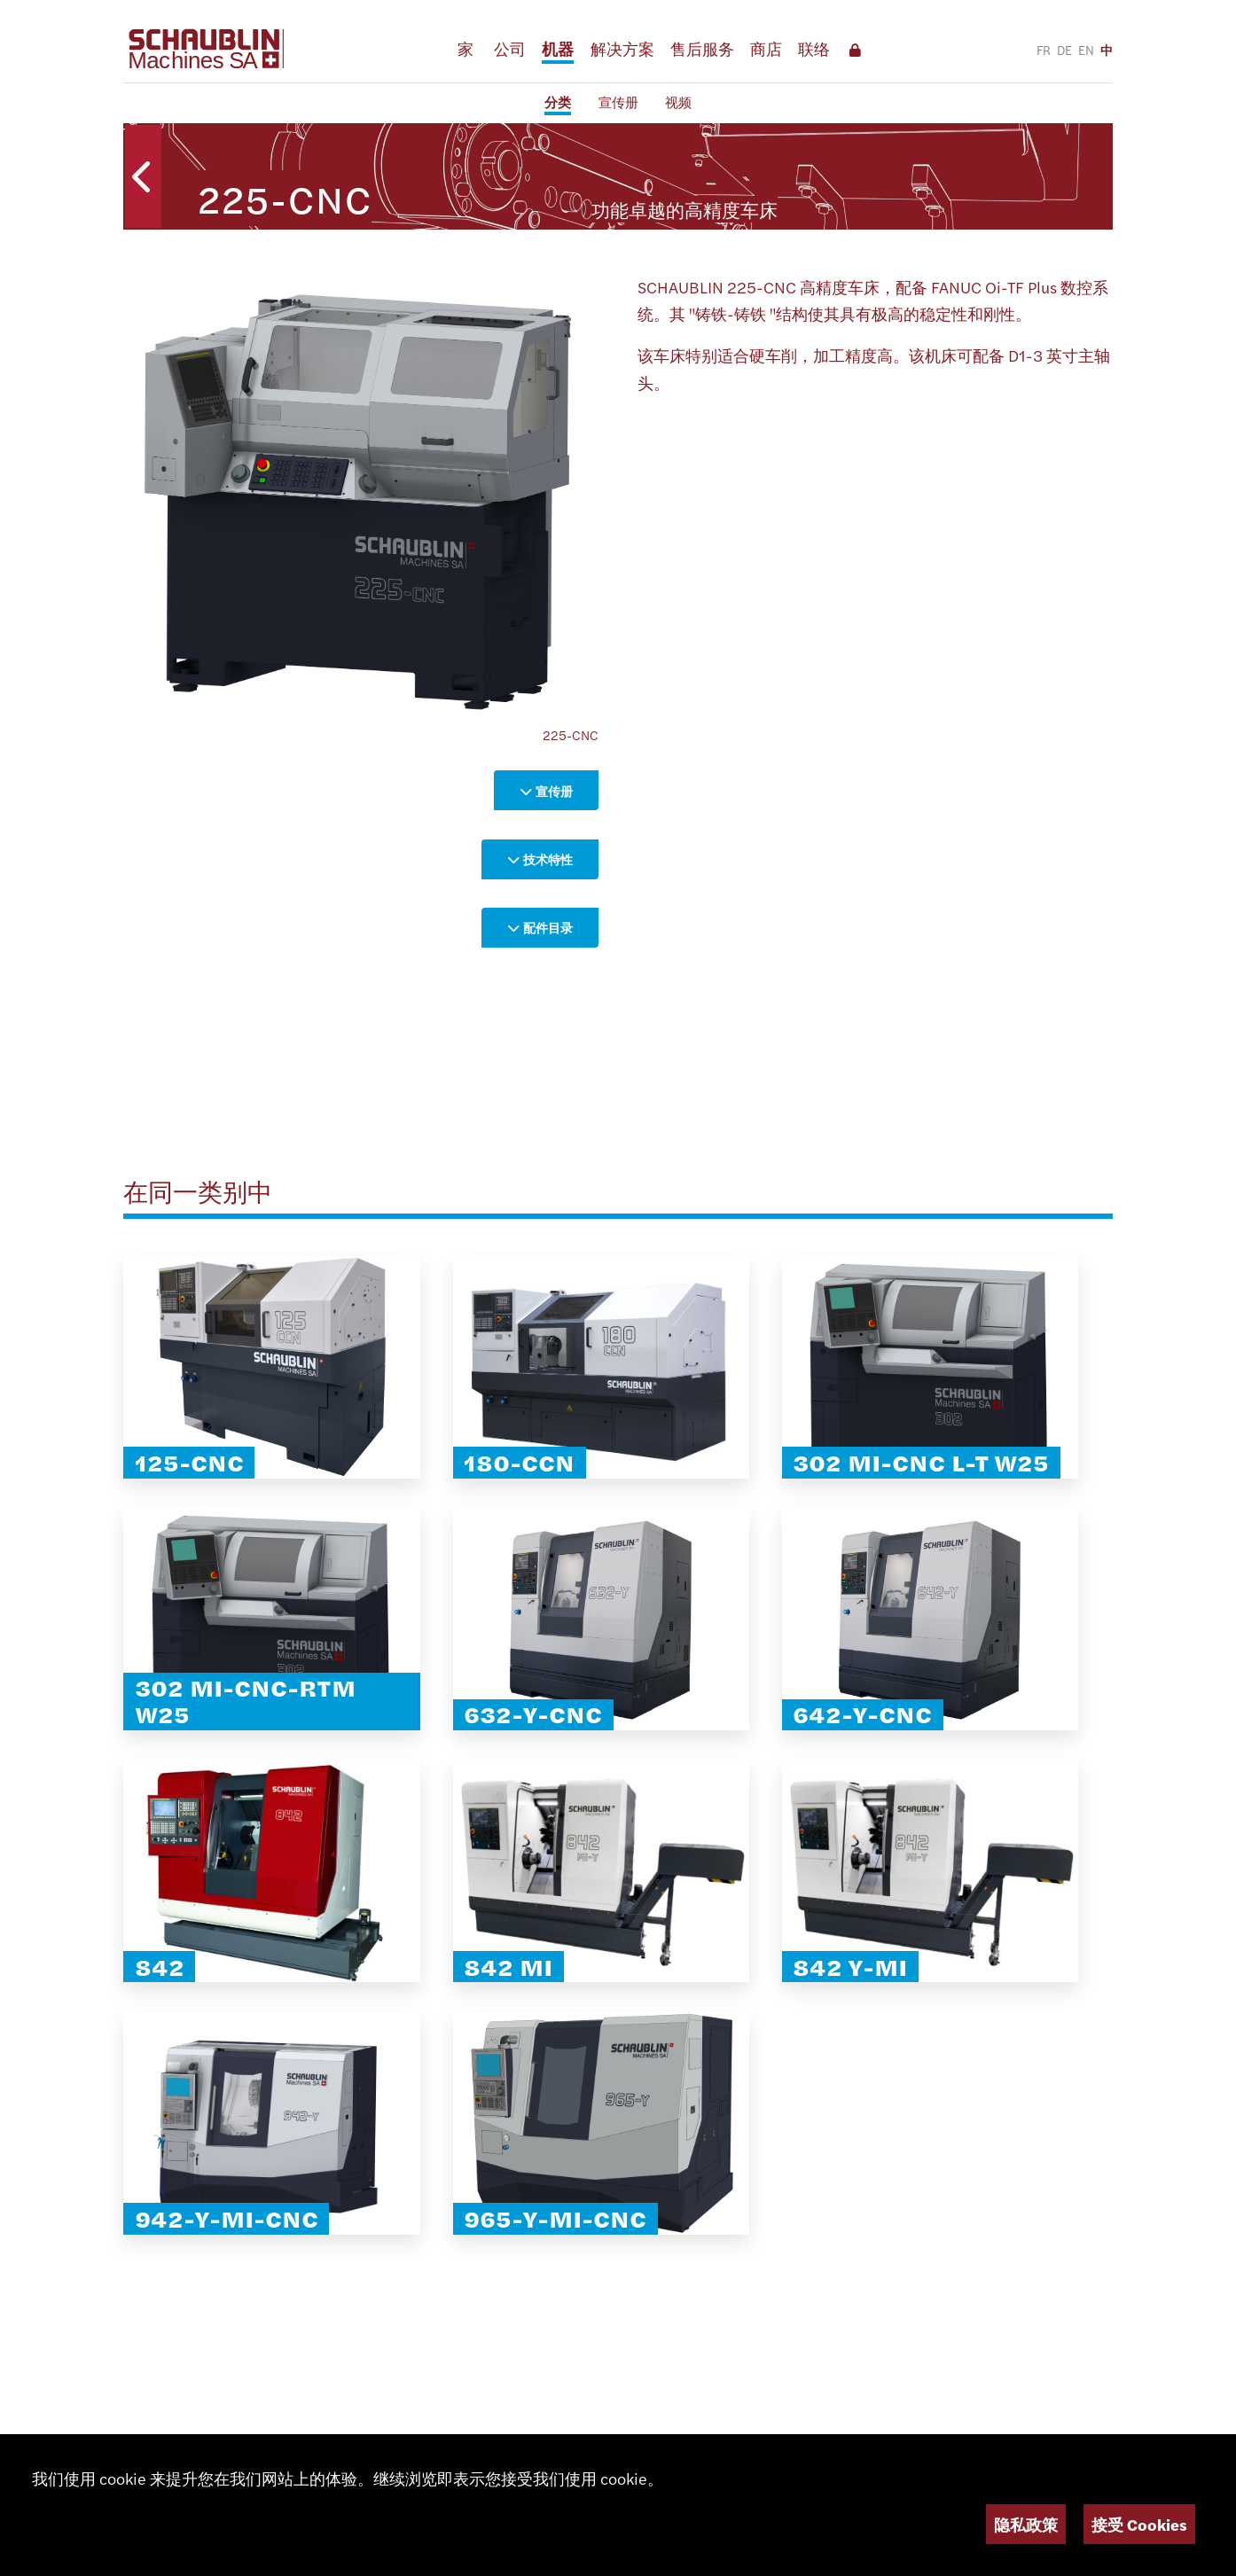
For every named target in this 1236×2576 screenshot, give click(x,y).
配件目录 (540, 927)
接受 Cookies (1139, 2524)
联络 (814, 48)
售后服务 (702, 48)
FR (1044, 50)
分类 (557, 101)
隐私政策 (1026, 2524)
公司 (510, 48)
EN (1086, 50)
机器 (558, 48)
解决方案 (622, 48)
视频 (678, 101)
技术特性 (540, 859)
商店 (766, 48)
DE (1064, 50)
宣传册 (618, 101)
